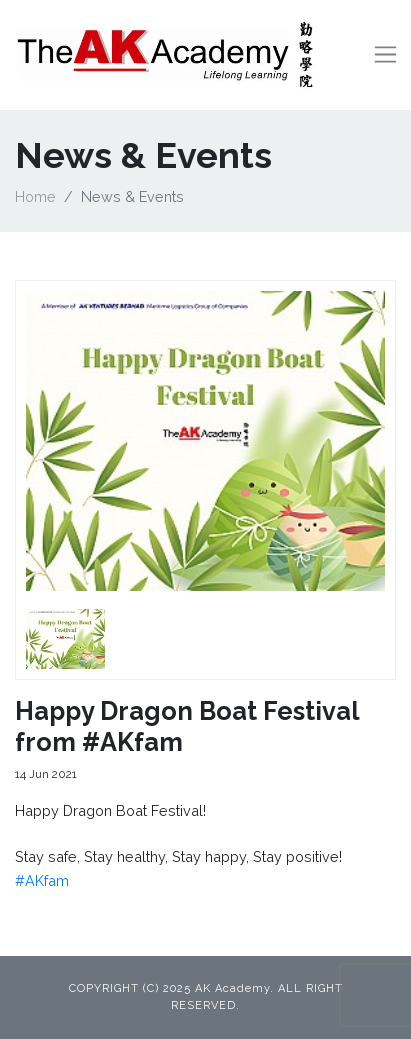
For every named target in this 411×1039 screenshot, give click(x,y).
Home (35, 196)
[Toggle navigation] (385, 54)
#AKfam (42, 880)
